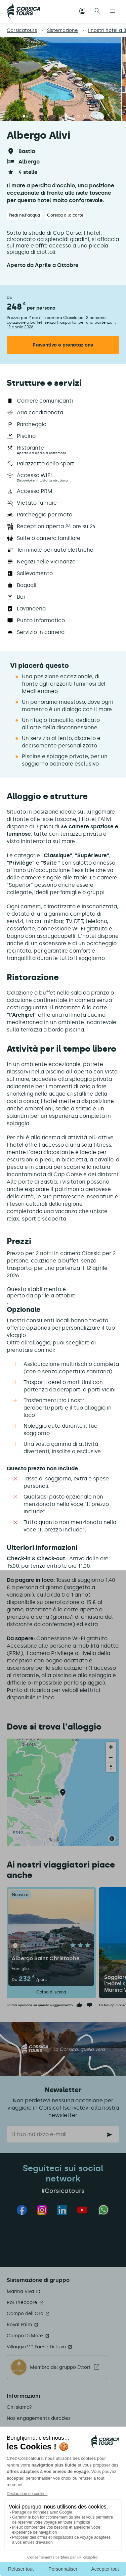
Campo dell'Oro (25, 2313)
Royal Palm (19, 2325)
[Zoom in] (111, 1747)
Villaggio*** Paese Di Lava (36, 2347)
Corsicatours (22, 30)
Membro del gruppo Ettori (60, 2367)
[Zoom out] (111, 1757)
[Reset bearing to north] (111, 1767)
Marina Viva (20, 2291)
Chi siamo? (19, 2407)
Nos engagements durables (39, 2418)
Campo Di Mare (25, 2336)
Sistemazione (62, 30)
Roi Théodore (22, 2302)
